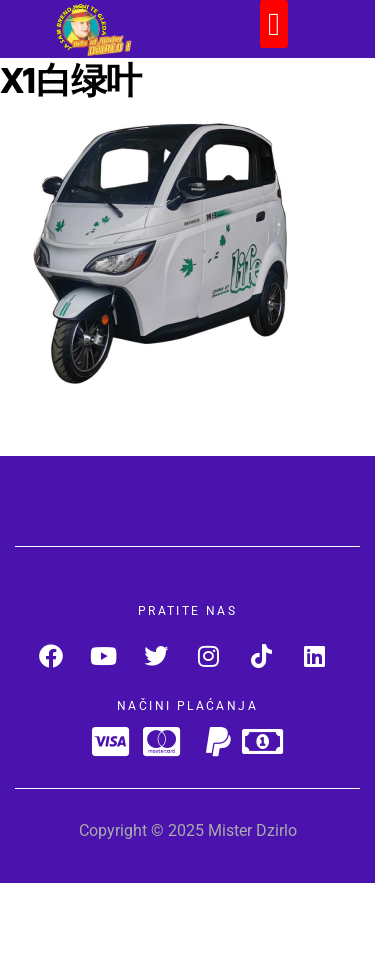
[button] (274, 24)
